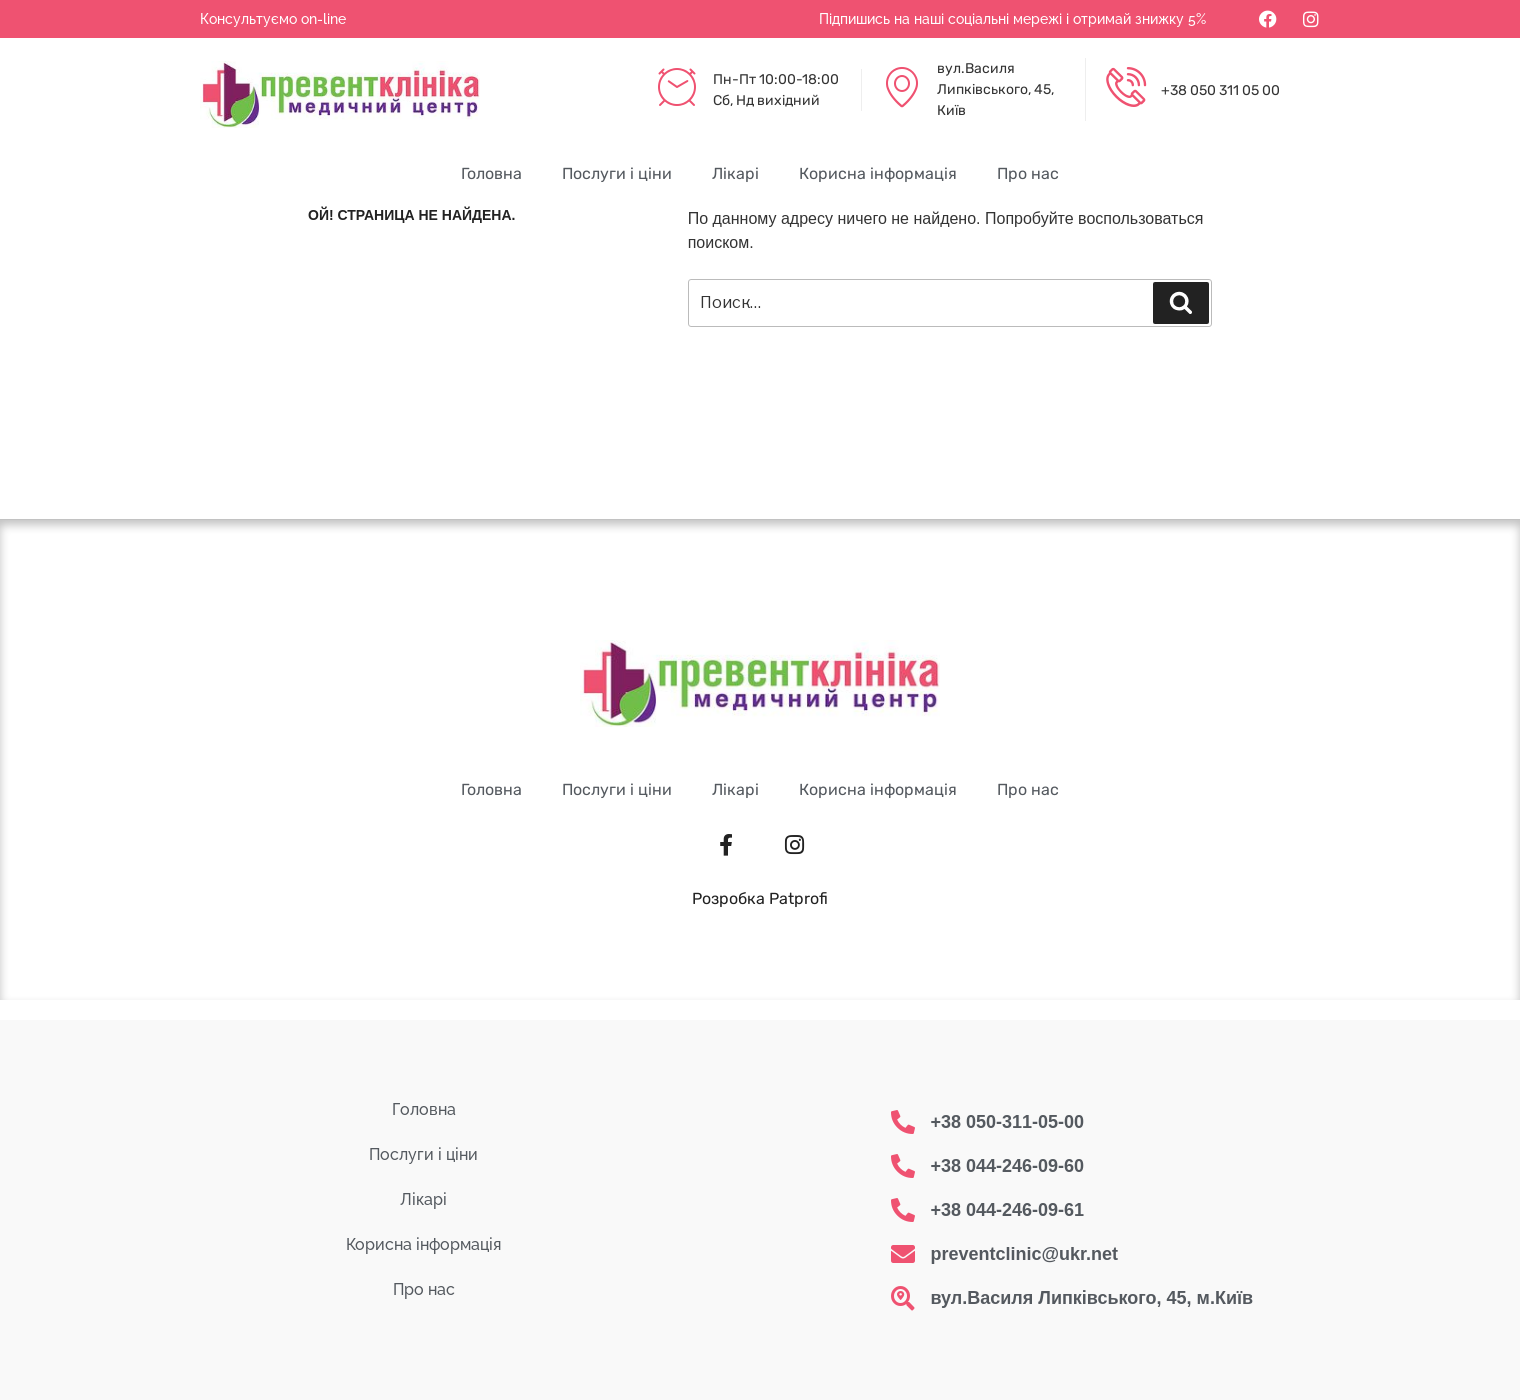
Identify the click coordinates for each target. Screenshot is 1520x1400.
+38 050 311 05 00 (1220, 90)
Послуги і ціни (617, 173)
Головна (491, 173)
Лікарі (735, 173)
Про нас (1028, 173)
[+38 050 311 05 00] (1126, 90)
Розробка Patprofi (760, 898)
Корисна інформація (878, 173)
